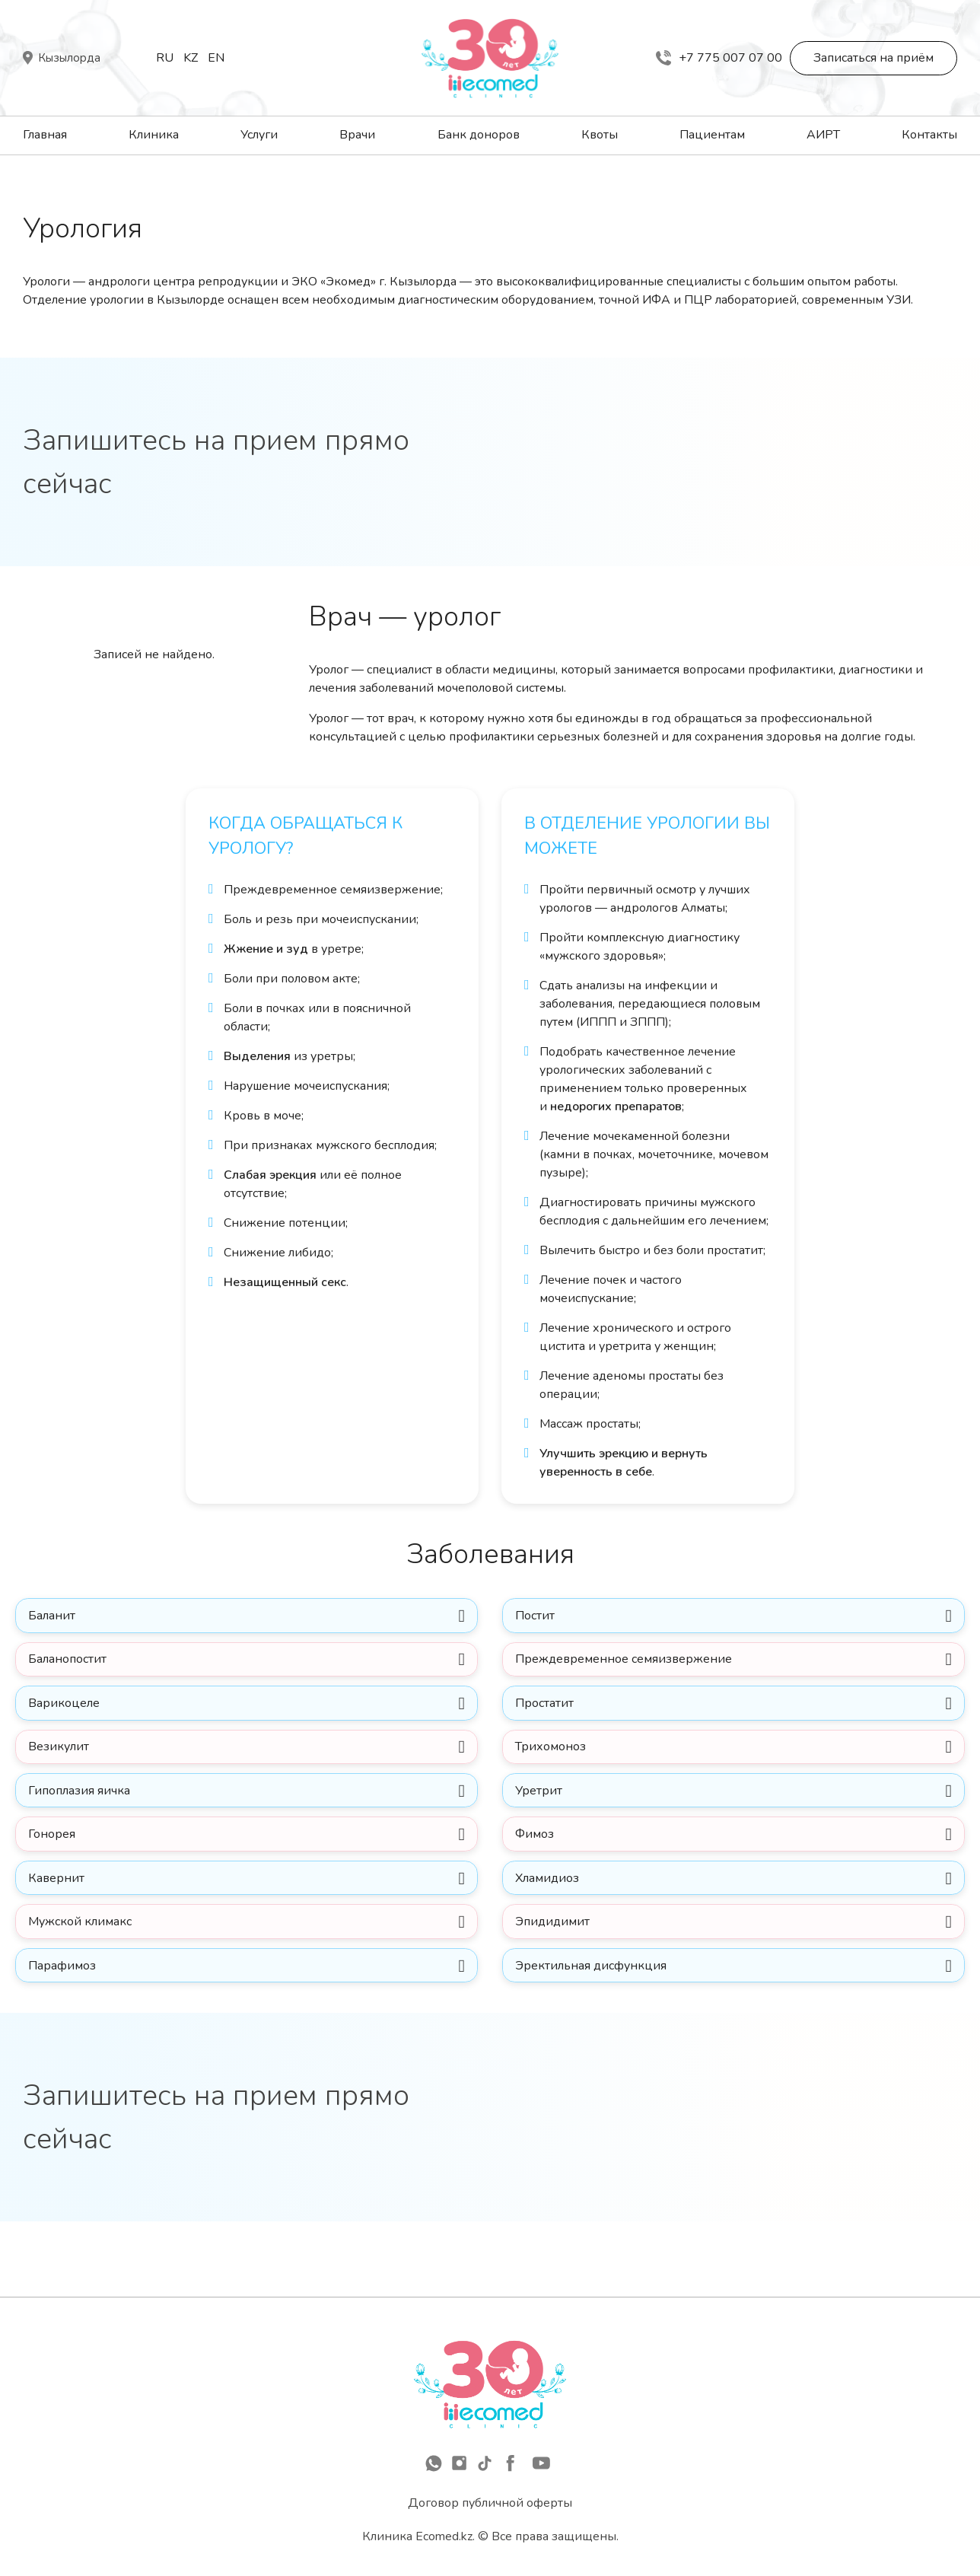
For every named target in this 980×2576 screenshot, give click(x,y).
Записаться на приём (873, 57)
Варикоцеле (67, 1715)
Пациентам (712, 134)
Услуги (259, 134)
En (216, 57)
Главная (45, 134)
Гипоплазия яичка (83, 1812)
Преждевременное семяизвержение (627, 1666)
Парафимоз (66, 2007)
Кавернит (60, 1910)
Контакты (929, 134)
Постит (538, 1618)
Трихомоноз (554, 1764)
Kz (190, 57)
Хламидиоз (551, 1910)
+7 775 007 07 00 (719, 57)
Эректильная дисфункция (594, 2007)
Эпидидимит (556, 1958)
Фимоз (538, 1861)
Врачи (357, 134)
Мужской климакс (83, 1958)
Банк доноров (479, 134)
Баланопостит (71, 1666)
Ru (164, 57)
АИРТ (823, 134)
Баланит (55, 1618)
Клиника (154, 134)
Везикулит (62, 1764)
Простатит (549, 1715)
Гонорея (55, 1861)
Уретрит (542, 1812)
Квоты (599, 134)
